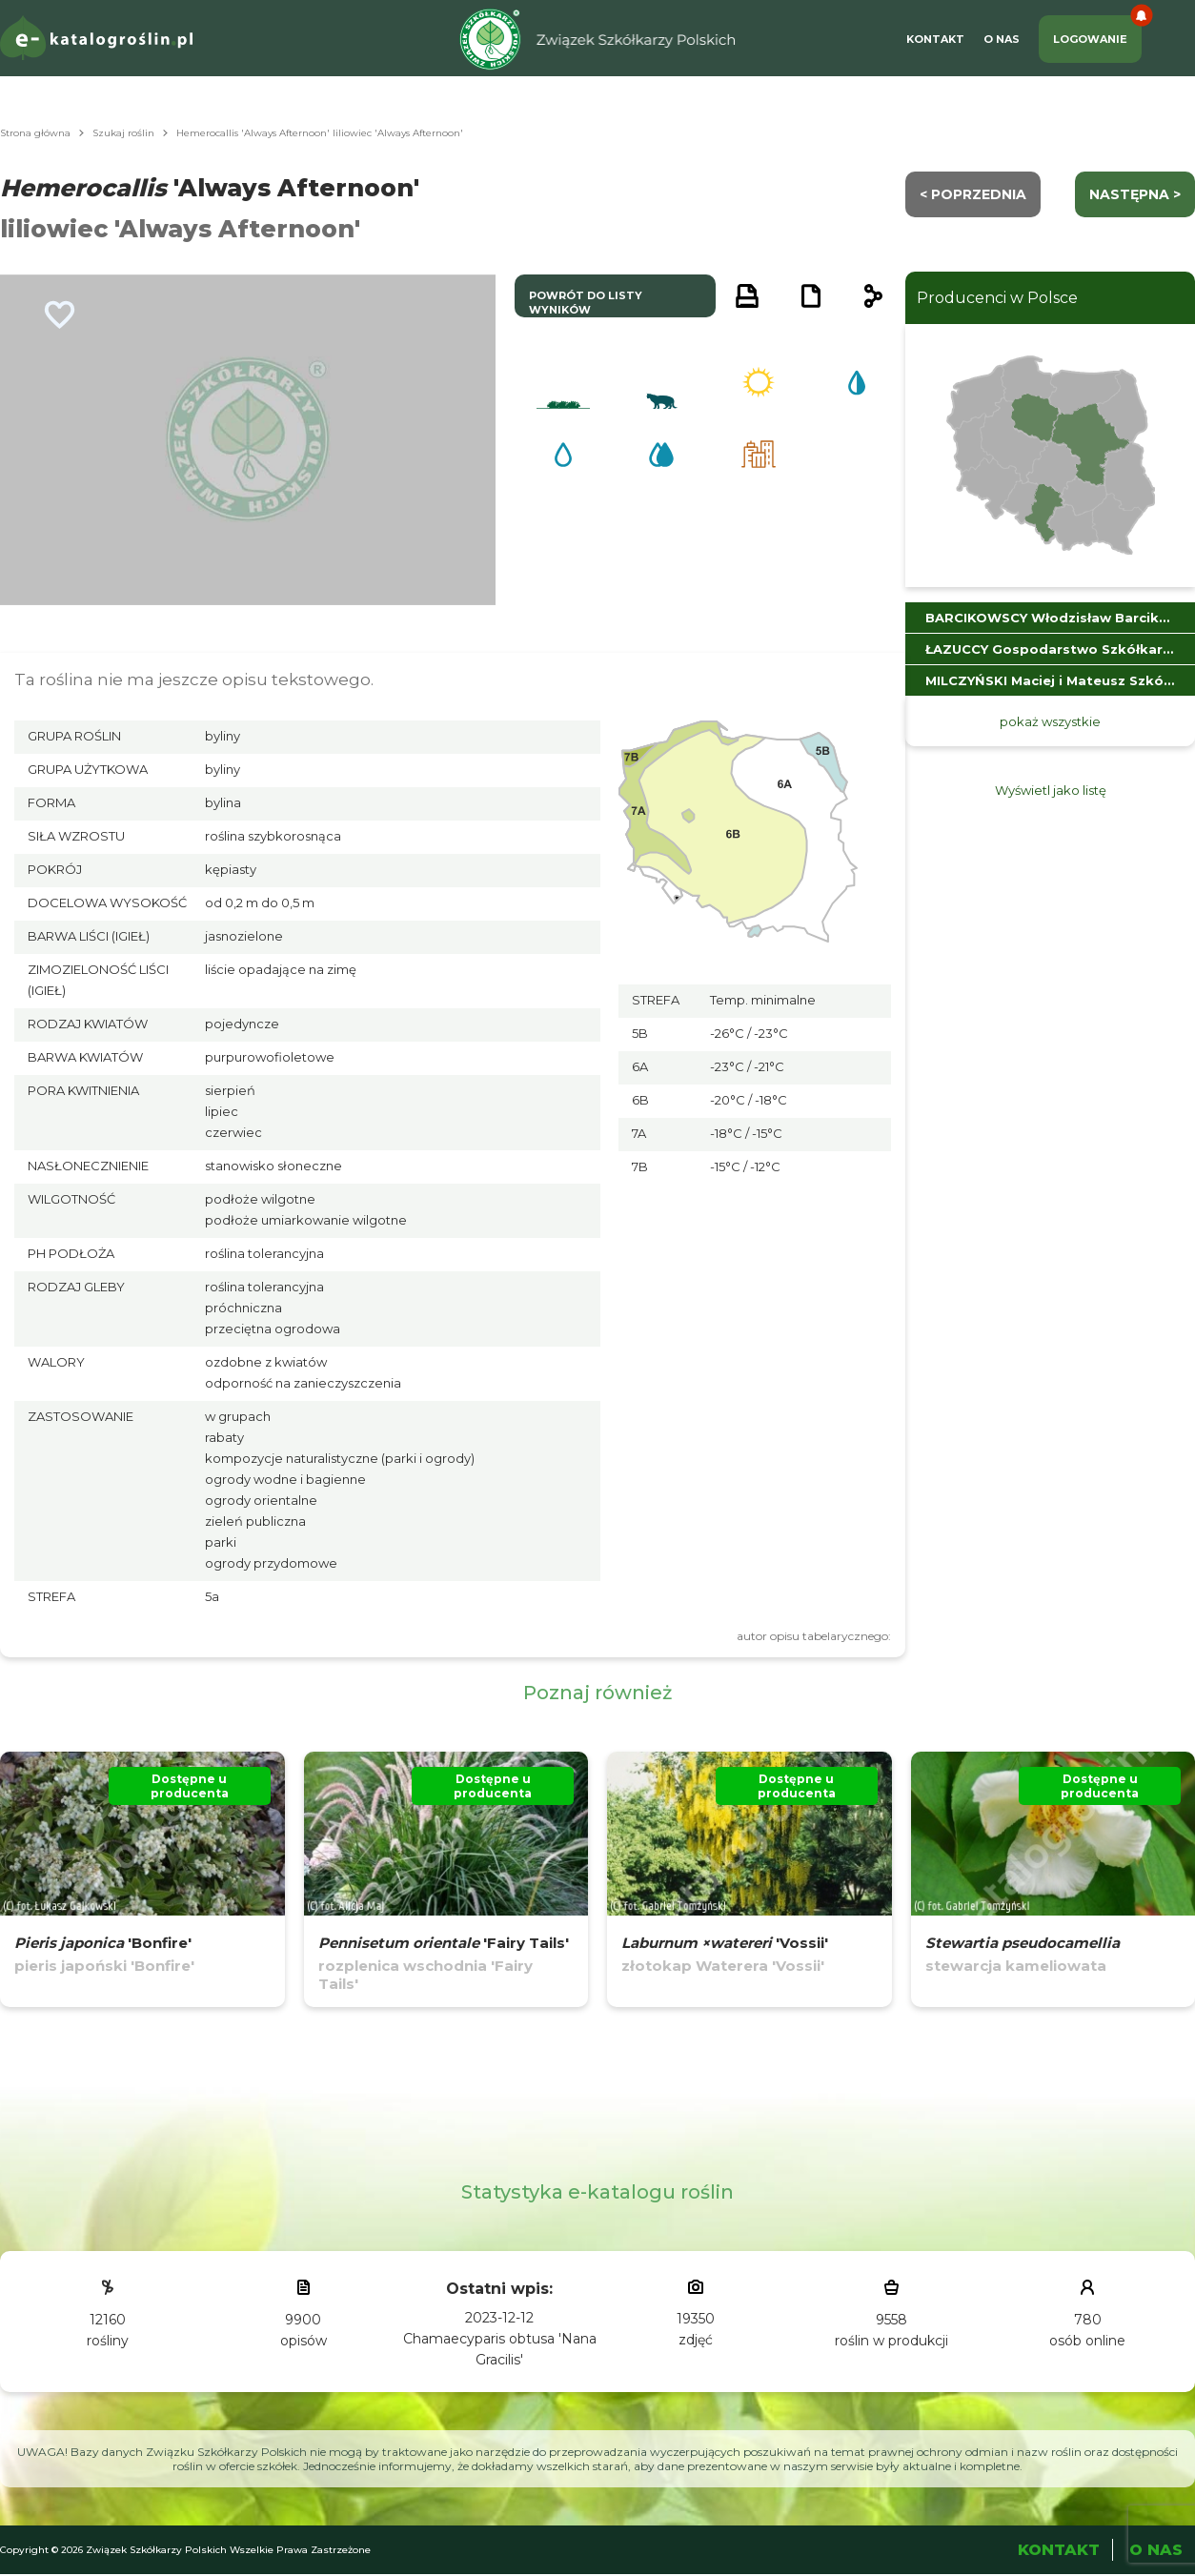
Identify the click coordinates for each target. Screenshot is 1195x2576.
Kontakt (935, 39)
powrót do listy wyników (585, 302)
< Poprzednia (973, 194)
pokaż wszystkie (1050, 721)
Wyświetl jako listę (1050, 790)
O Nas (1001, 39)
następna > (1135, 194)
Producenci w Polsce (997, 298)
